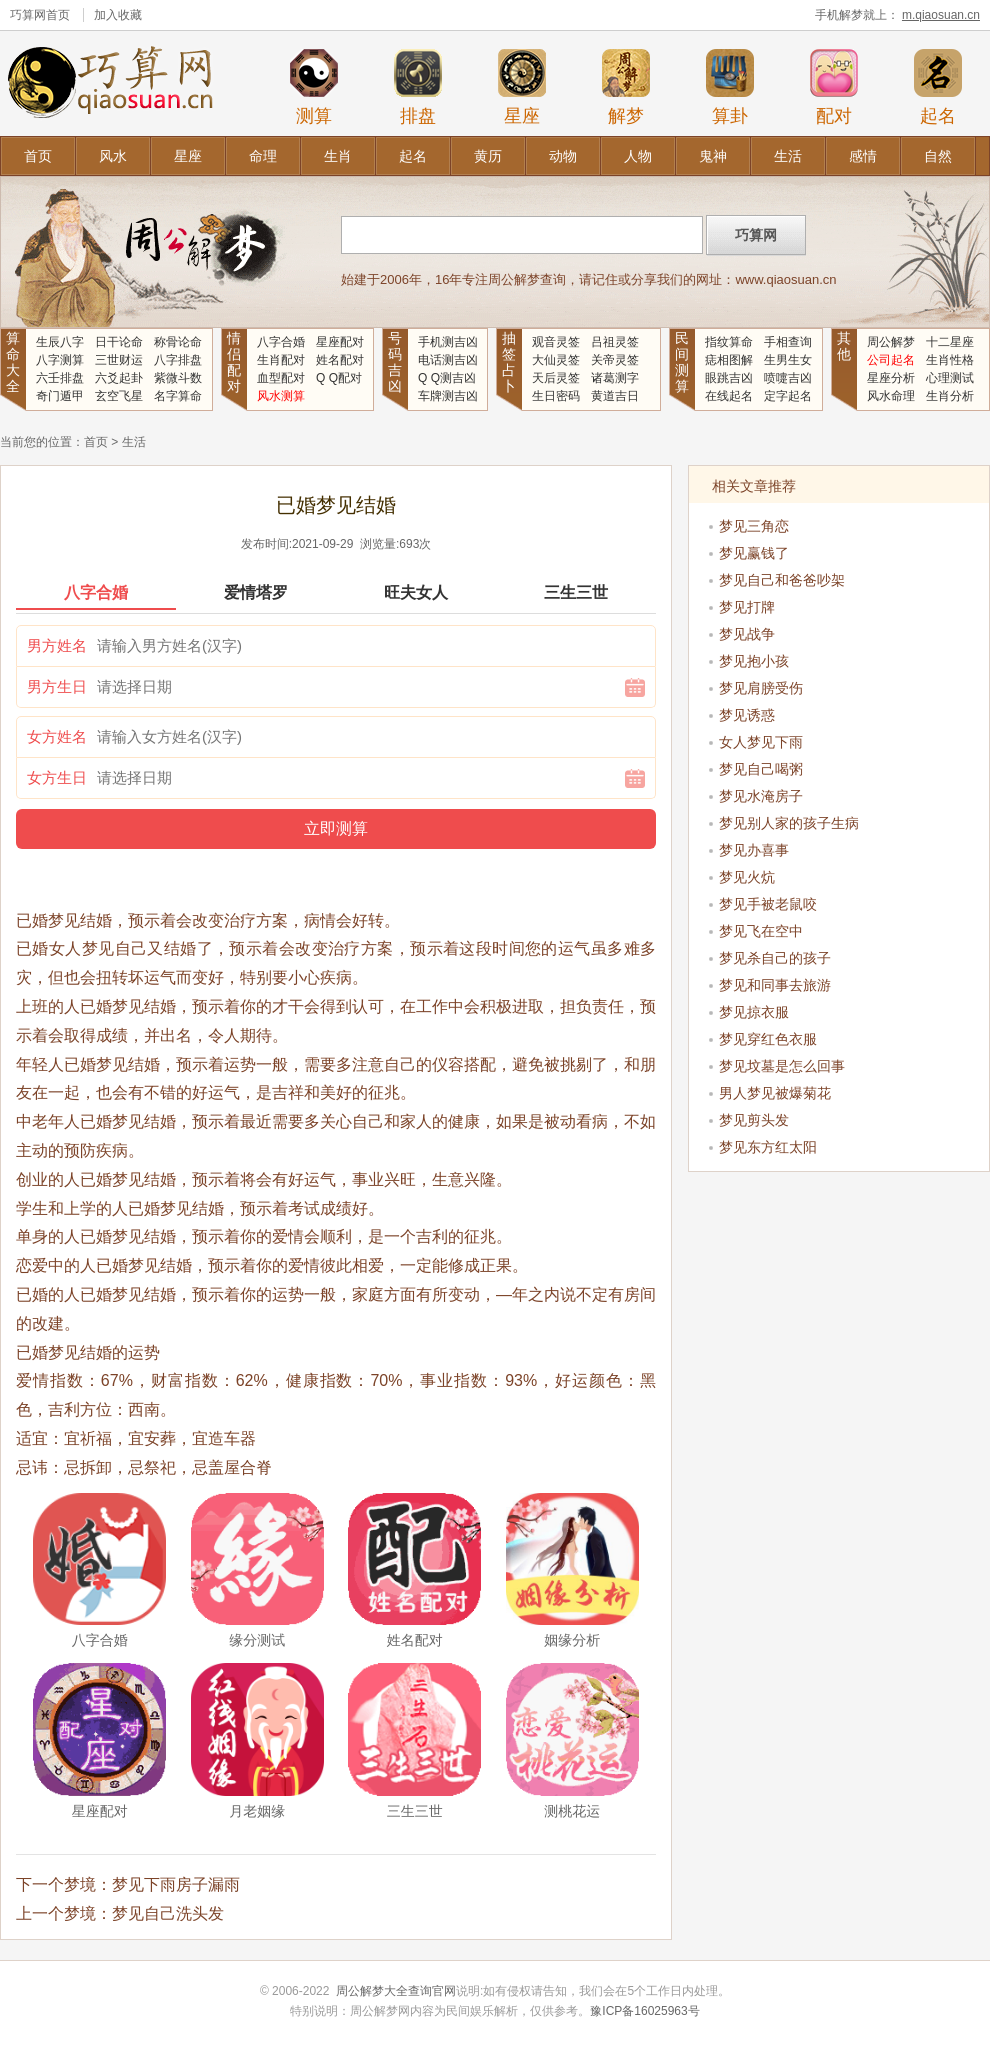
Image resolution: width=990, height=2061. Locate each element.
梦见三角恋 (754, 526)
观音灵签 (556, 342)
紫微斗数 (178, 378)
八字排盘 (178, 360)
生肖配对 (281, 360)
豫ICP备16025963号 (644, 2011)
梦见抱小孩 (754, 661)
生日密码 (556, 396)
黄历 (488, 156)
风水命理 (891, 396)
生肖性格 (950, 360)
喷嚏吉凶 (788, 378)
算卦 (730, 87)
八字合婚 (281, 342)
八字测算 (60, 360)
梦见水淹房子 (761, 796)
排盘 (418, 87)
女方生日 (57, 777)
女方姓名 (57, 736)
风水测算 (281, 396)
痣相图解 (729, 360)
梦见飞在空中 (761, 931)
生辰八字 (60, 342)
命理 (263, 156)
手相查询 (788, 342)
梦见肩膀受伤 (761, 688)
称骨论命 (178, 342)
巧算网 (28, 15)
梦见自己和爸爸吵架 (782, 580)
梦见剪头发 (754, 1120)
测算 (314, 87)
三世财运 (119, 360)
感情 (863, 156)
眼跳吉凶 (729, 378)
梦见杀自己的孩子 (775, 958)
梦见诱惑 (747, 715)
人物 (638, 156)
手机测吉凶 (448, 342)
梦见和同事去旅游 (775, 985)
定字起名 (788, 396)
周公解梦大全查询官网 (396, 1991)
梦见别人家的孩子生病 (789, 823)
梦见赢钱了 (754, 553)
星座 (522, 87)
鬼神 (713, 156)
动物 (563, 156)
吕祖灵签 (615, 342)
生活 (788, 156)
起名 (938, 87)
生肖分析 (950, 396)
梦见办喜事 (754, 850)
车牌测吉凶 (448, 396)
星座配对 (340, 342)
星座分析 (891, 378)
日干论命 (119, 342)
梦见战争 (747, 634)
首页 (38, 156)
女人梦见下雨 (761, 742)
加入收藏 (118, 15)
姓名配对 (340, 360)
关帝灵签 (615, 360)
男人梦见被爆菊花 (775, 1093)
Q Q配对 (339, 378)
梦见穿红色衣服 (768, 1039)
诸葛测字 (615, 378)
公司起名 (891, 360)
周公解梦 (891, 342)
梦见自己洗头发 (168, 1913)
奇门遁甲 (60, 396)
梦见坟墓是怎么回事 (782, 1066)
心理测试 (950, 378)
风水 (113, 156)
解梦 (626, 87)
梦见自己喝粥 (761, 769)
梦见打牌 (747, 607)
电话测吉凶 (448, 360)
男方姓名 (57, 645)
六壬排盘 (60, 378)
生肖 (338, 156)
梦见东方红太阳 (768, 1147)
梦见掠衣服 (754, 1012)
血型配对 (281, 378)
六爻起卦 (119, 378)
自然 (938, 156)
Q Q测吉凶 (447, 378)
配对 (834, 87)
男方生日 (57, 686)
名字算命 (178, 396)
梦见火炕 (747, 877)
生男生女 (788, 360)
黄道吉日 (615, 396)
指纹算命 (729, 342)
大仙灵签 (556, 360)
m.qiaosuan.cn (941, 15)
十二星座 (950, 342)
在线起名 (729, 396)
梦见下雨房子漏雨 (176, 1884)
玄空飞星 (119, 396)
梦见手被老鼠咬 (768, 904)
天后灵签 (556, 378)
